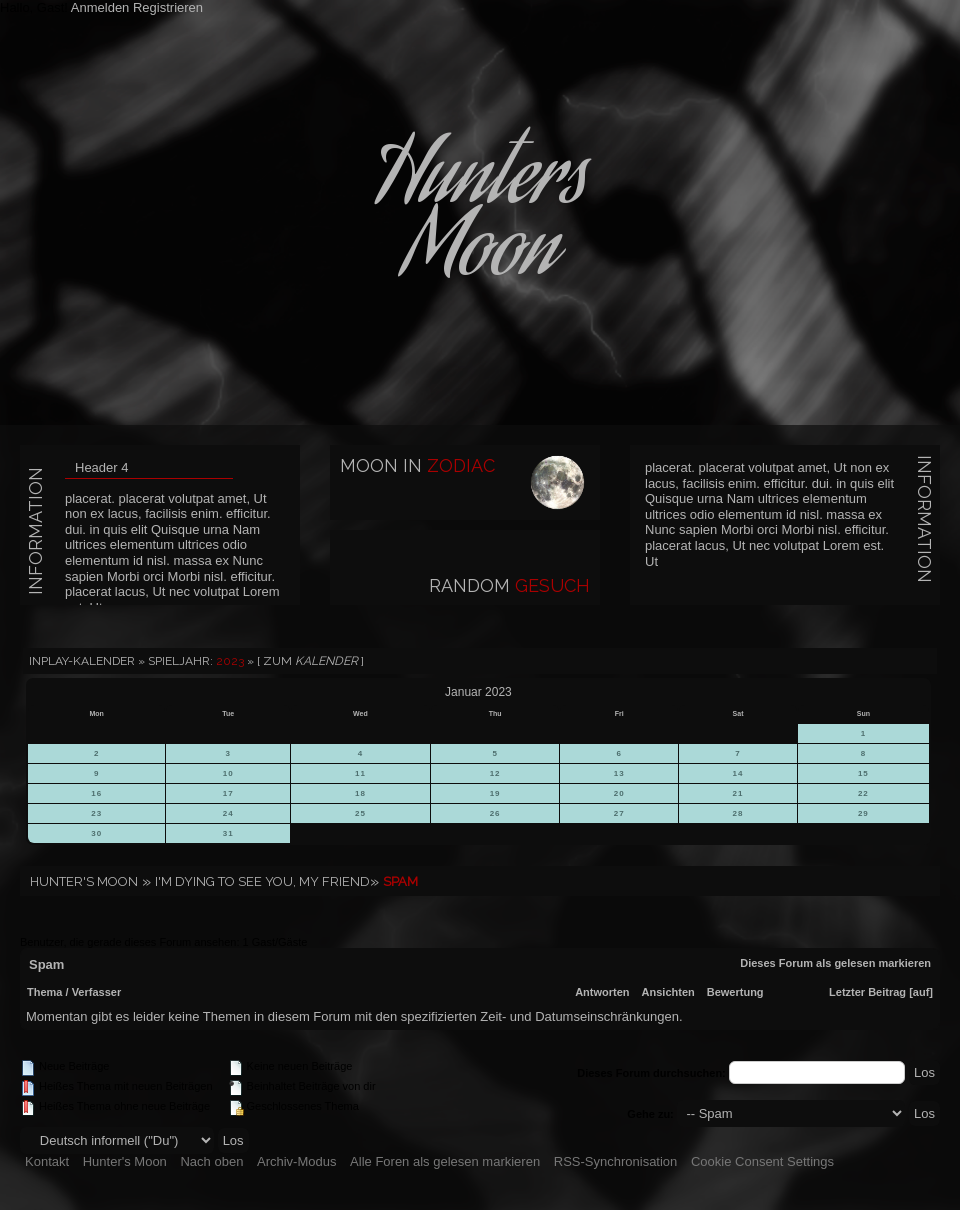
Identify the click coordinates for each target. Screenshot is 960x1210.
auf (921, 992)
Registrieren (168, 7)
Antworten (602, 992)
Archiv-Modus (296, 1161)
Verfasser (97, 992)
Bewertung (735, 992)
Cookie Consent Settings (762, 1161)
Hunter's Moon (84, 881)
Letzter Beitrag (867, 992)
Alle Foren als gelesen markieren (445, 1161)
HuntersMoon (480, 220)
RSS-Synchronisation (616, 1161)
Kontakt (47, 1161)
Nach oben (211, 1161)
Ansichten (668, 992)
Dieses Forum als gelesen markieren (835, 963)
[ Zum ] (310, 661)
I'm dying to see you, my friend (262, 881)
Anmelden (100, 7)
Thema (44, 992)
